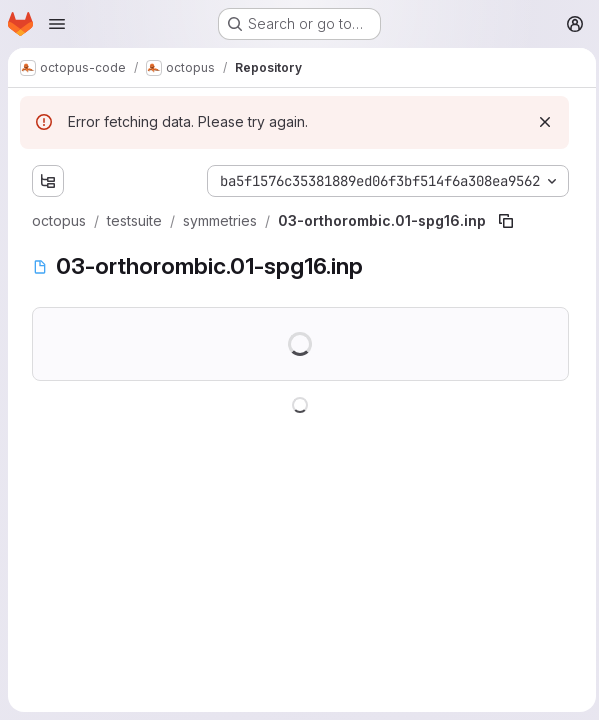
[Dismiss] (540, 122)
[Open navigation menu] (57, 24)
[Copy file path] (506, 221)
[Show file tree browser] (48, 181)
